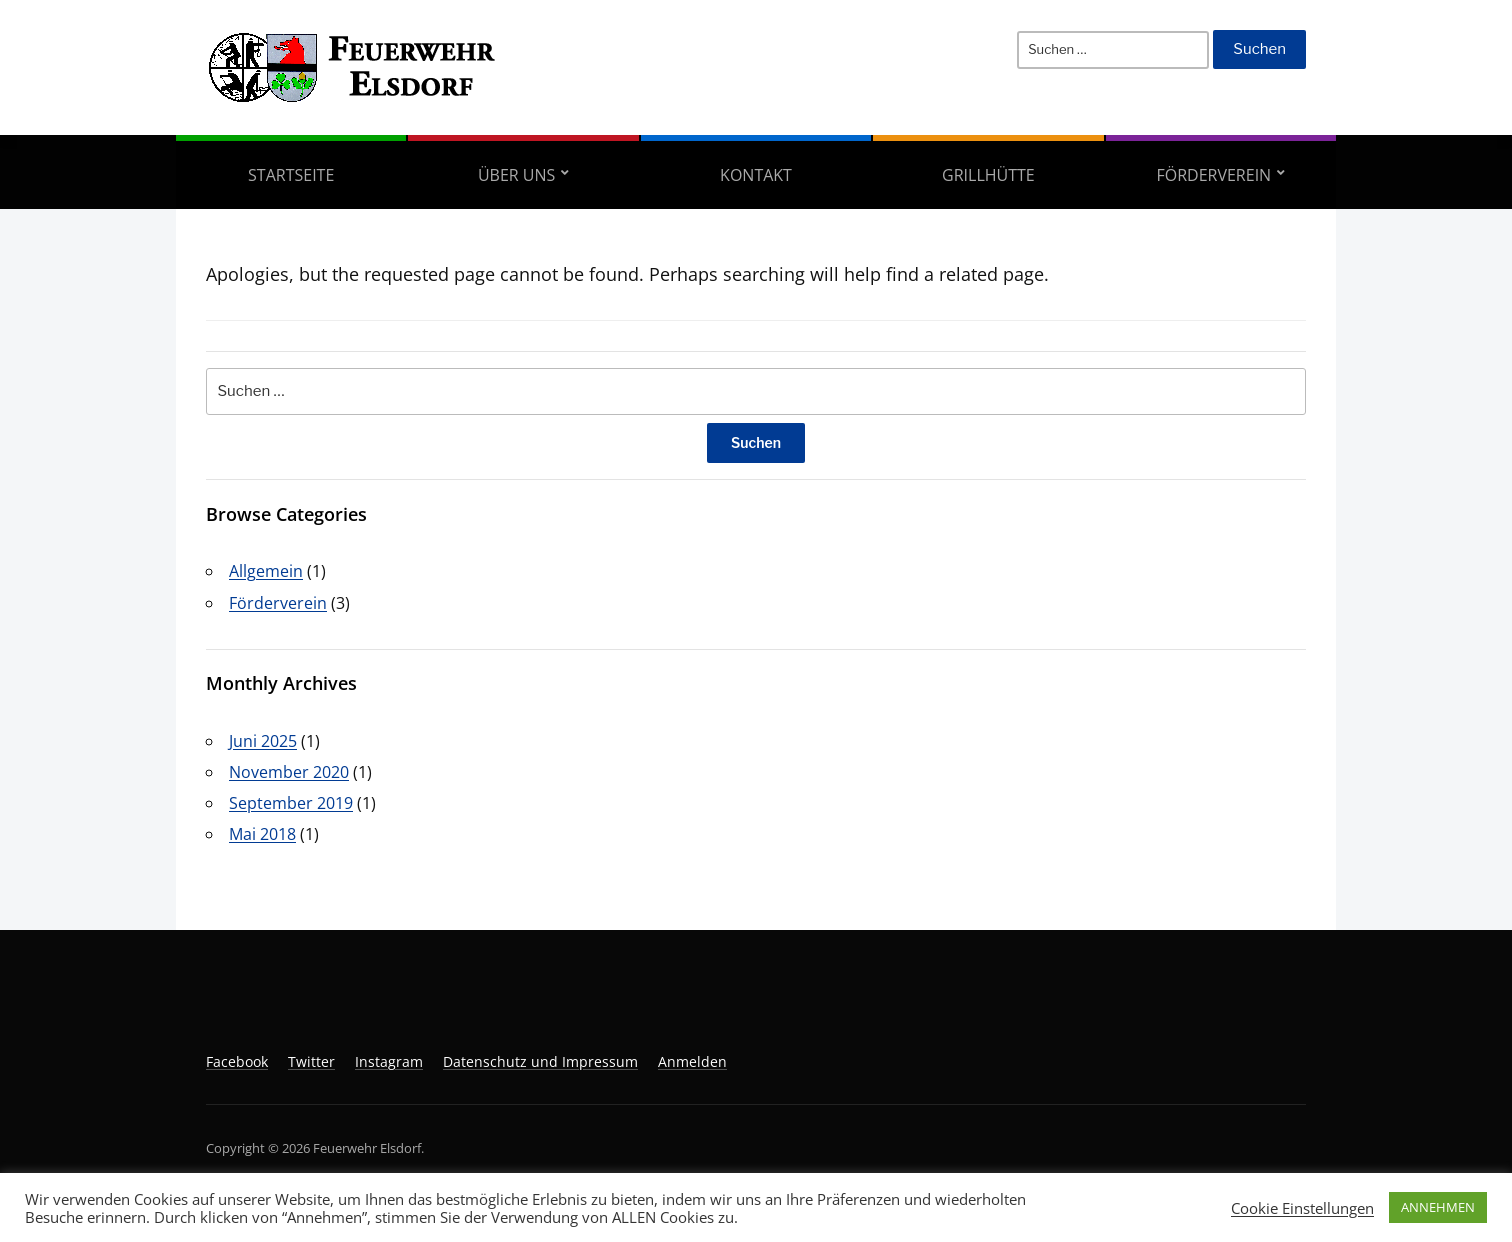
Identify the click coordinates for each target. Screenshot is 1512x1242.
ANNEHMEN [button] (1438, 1207)
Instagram (389, 1061)
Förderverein (1213, 175)
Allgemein (266, 571)
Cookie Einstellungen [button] (1302, 1208)
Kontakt (756, 175)
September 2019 (291, 803)
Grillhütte (988, 175)
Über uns (516, 175)
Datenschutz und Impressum (540, 1061)
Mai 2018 (262, 834)
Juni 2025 (263, 741)
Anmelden (692, 1061)
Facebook (237, 1061)
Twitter (311, 1061)
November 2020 (289, 772)
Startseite (291, 175)
